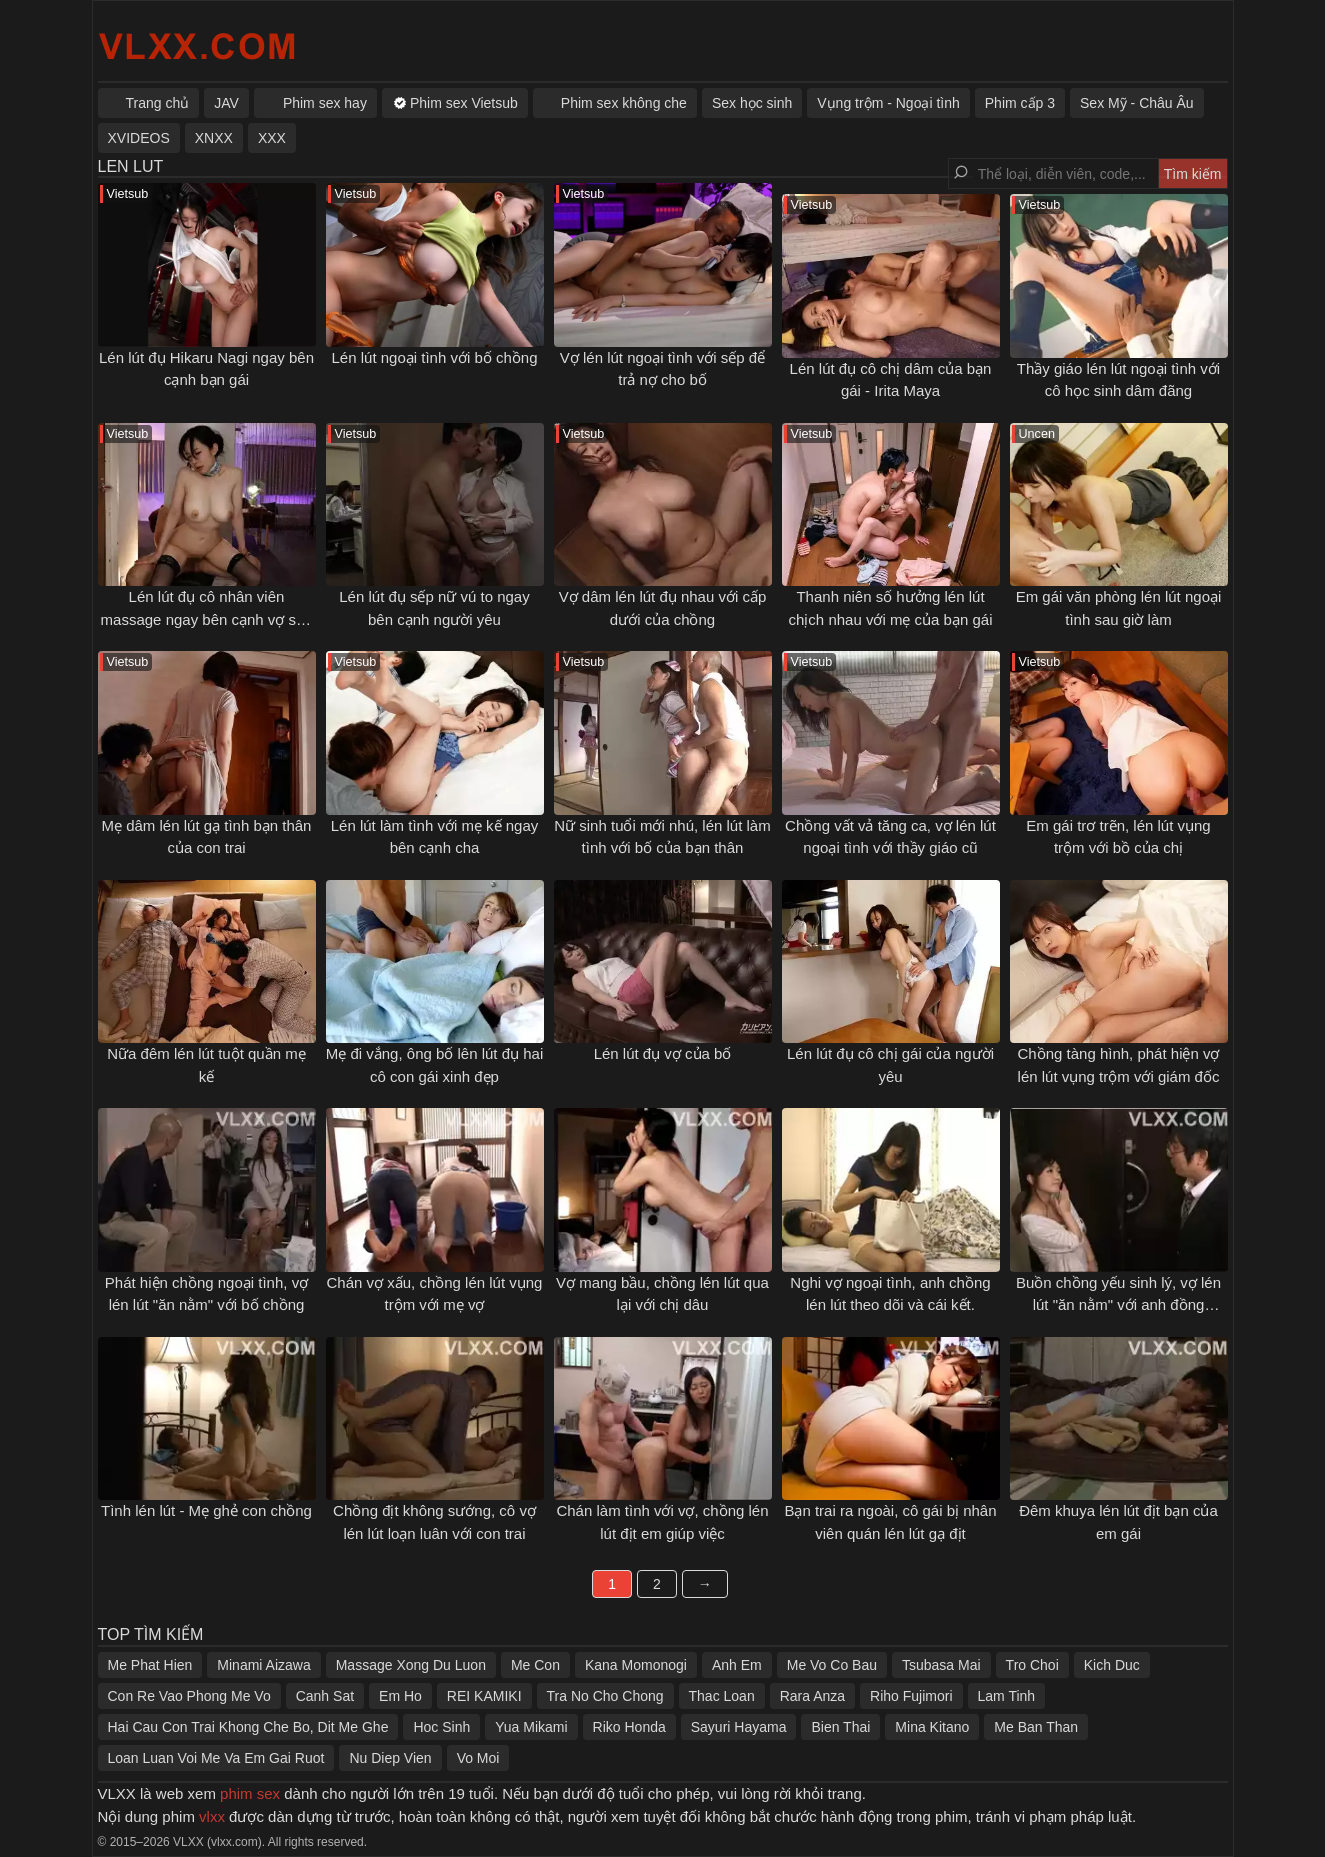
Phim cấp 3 (1020, 103)
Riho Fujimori (911, 1696)
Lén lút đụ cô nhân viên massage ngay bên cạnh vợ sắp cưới (207, 619)
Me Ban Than (1036, 1727)
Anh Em (737, 1665)
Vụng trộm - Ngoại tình (888, 103)
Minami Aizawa (263, 1665)
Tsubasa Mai (941, 1665)
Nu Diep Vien (390, 1758)
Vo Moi (478, 1758)
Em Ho (400, 1696)
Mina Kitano (932, 1727)
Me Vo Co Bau (832, 1665)
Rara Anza (812, 1696)
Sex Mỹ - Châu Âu (1137, 103)
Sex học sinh (752, 103)
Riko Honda (629, 1727)
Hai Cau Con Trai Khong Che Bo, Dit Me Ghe (248, 1727)
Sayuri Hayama (739, 1727)
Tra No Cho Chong (605, 1696)
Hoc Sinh (441, 1727)
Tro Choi (1032, 1665)
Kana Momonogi (636, 1665)
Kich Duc (1112, 1665)
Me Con (535, 1665)
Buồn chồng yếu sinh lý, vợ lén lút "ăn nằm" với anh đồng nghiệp (1118, 1305)
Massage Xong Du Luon (411, 1665)
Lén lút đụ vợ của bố (663, 1053)
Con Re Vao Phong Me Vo (189, 1696)
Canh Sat (325, 1696)
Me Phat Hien (150, 1665)
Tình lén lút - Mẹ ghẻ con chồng (206, 1510)
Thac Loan (722, 1696)
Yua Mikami (531, 1727)
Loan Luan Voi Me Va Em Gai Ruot (216, 1758)
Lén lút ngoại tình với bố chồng (435, 357)
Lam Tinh (1007, 1696)
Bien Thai (840, 1727)
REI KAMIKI (484, 1696)
